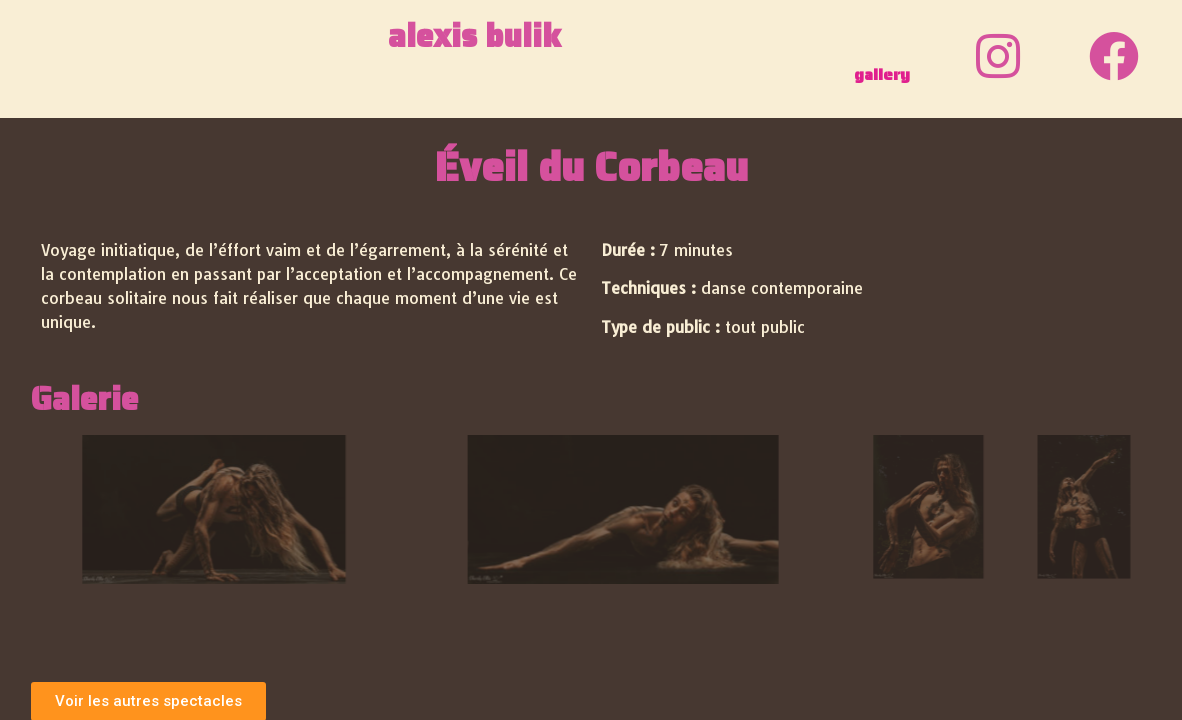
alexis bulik (474, 36)
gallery (882, 74)
